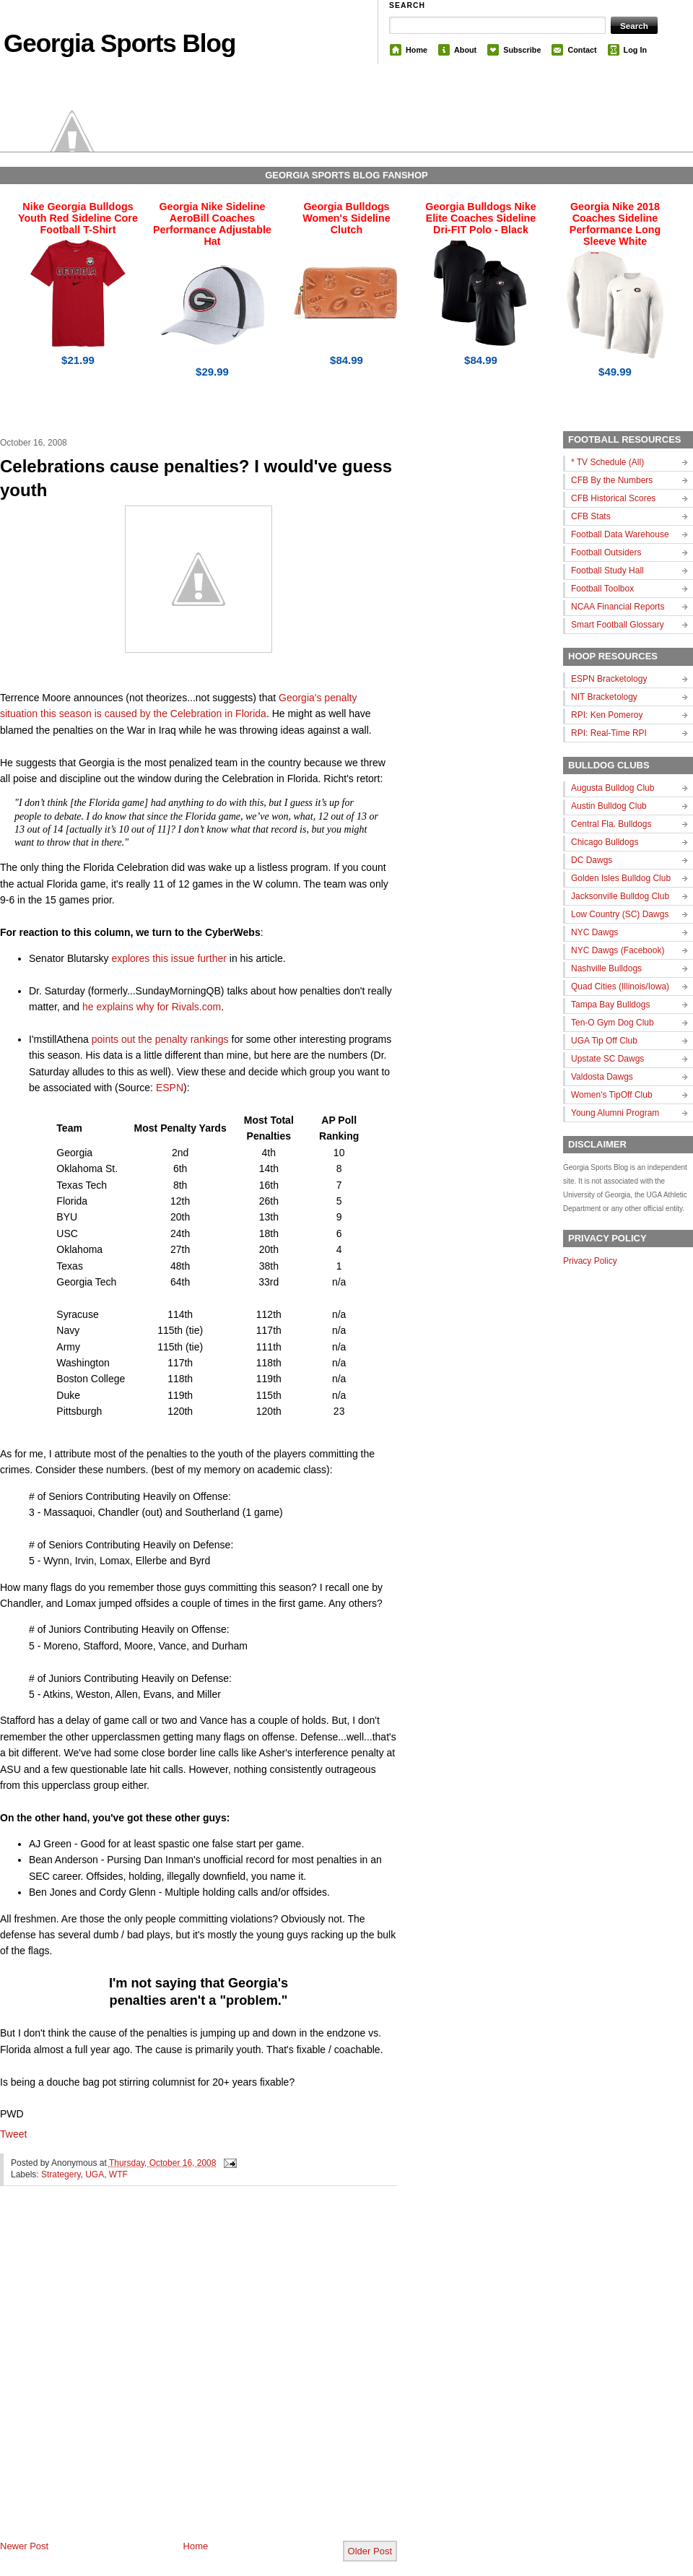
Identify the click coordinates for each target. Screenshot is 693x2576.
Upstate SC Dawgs (607, 1059)
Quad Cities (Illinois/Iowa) (620, 986)
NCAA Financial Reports (617, 607)
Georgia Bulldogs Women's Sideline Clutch (346, 218)
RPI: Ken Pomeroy (606, 715)
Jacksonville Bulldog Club (620, 896)
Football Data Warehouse (620, 534)
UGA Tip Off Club (604, 1041)
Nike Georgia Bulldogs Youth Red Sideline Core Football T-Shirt (78, 218)
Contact (581, 49)
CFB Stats (591, 516)
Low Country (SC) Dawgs (619, 914)
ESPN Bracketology (609, 679)
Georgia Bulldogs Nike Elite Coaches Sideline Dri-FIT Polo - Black (480, 218)
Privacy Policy (590, 1261)
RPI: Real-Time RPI (609, 733)
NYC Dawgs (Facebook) (617, 950)
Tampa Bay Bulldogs (610, 1004)
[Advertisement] (154, 2375)
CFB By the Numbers (612, 480)
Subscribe (522, 49)
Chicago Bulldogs (604, 842)
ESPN (169, 1087)
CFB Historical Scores (613, 498)
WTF (118, 2174)
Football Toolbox (602, 589)
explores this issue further (169, 958)
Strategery (60, 2174)
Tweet (13, 2134)
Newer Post (24, 2546)
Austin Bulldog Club (609, 806)
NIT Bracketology (604, 697)
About (465, 49)
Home (416, 49)
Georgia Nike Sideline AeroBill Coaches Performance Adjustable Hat (212, 224)
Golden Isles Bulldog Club (621, 878)
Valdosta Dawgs (602, 1077)
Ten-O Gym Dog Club (612, 1023)
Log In (635, 49)
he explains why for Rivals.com (151, 1006)
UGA (94, 2174)
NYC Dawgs (594, 932)
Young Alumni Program (615, 1113)
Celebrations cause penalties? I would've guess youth (196, 478)
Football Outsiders (606, 552)
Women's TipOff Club (612, 1095)
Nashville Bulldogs (606, 968)
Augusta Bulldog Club (612, 788)
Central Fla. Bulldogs (611, 824)
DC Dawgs (591, 860)
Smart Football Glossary (617, 625)
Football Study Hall (607, 570)
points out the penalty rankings (160, 1039)
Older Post (370, 2551)
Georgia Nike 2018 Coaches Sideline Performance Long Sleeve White (615, 224)
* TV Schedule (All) (607, 462)
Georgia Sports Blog (119, 43)
